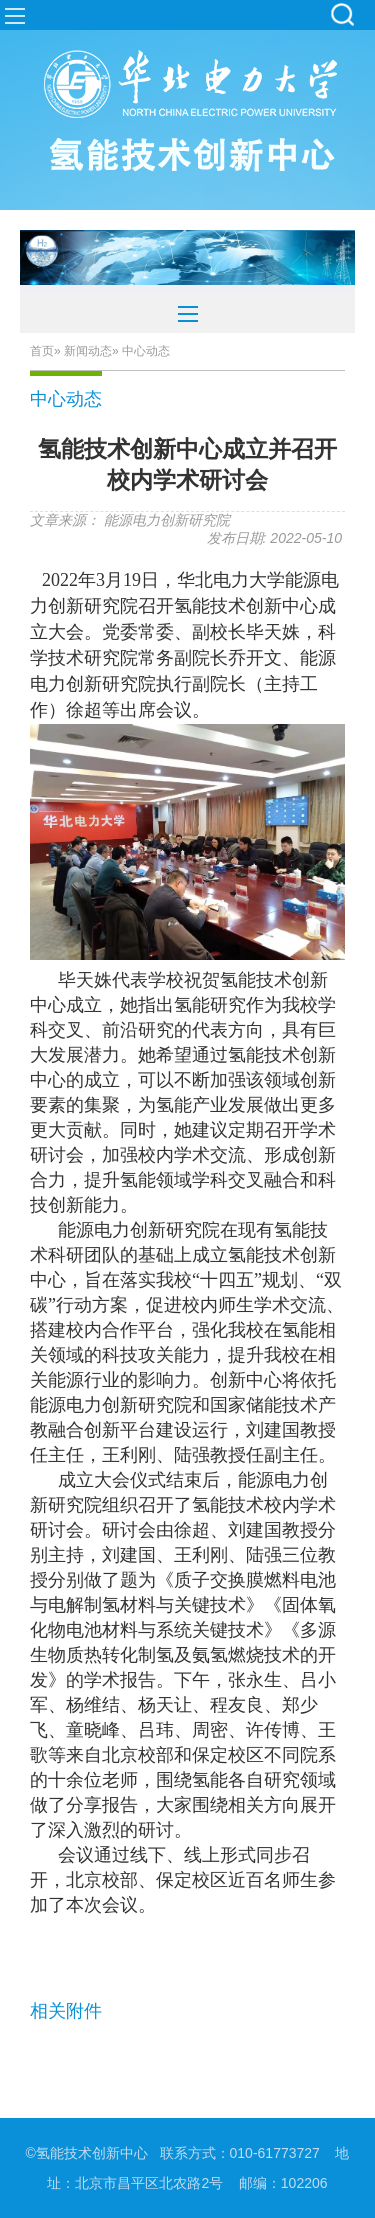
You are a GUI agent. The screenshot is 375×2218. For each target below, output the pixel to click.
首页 (42, 351)
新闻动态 (88, 351)
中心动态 (66, 399)
